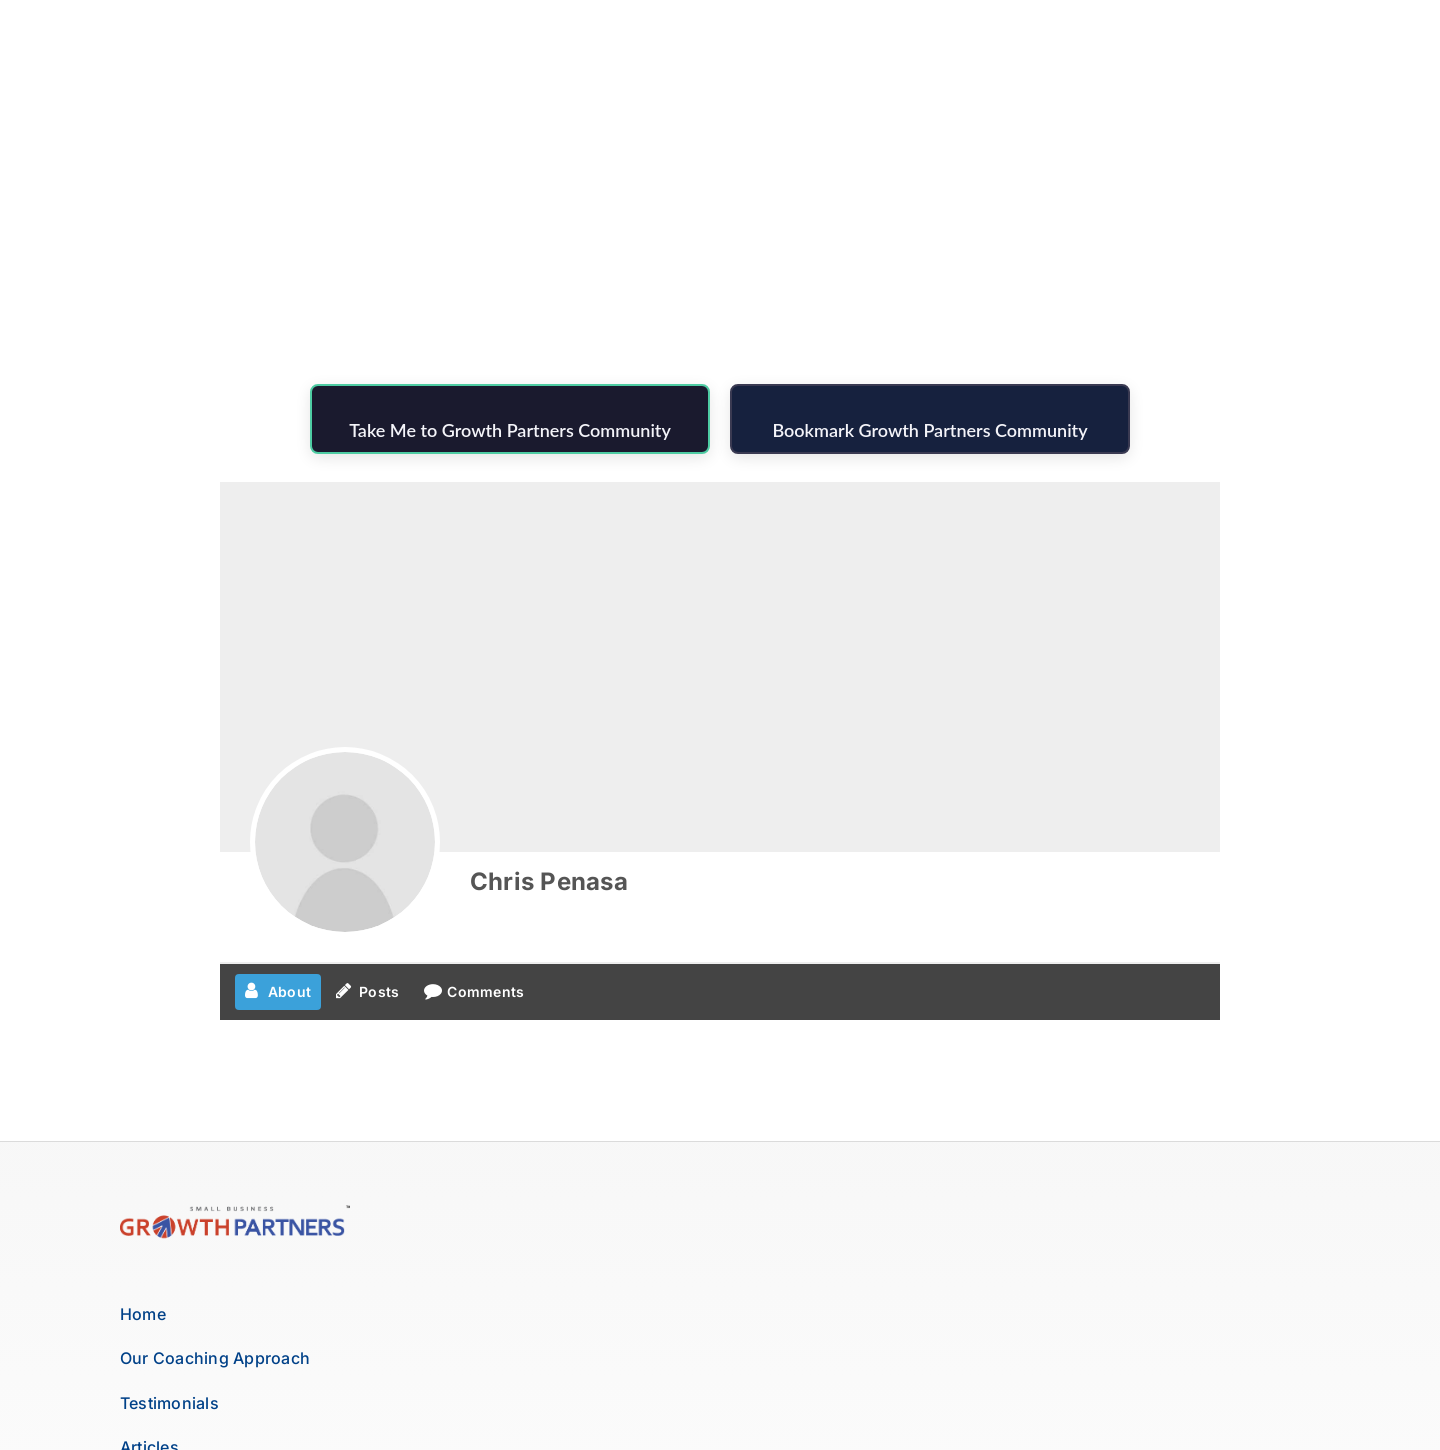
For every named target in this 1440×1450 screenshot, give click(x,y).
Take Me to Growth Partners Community (510, 430)
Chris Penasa (549, 881)
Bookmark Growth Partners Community (929, 430)
